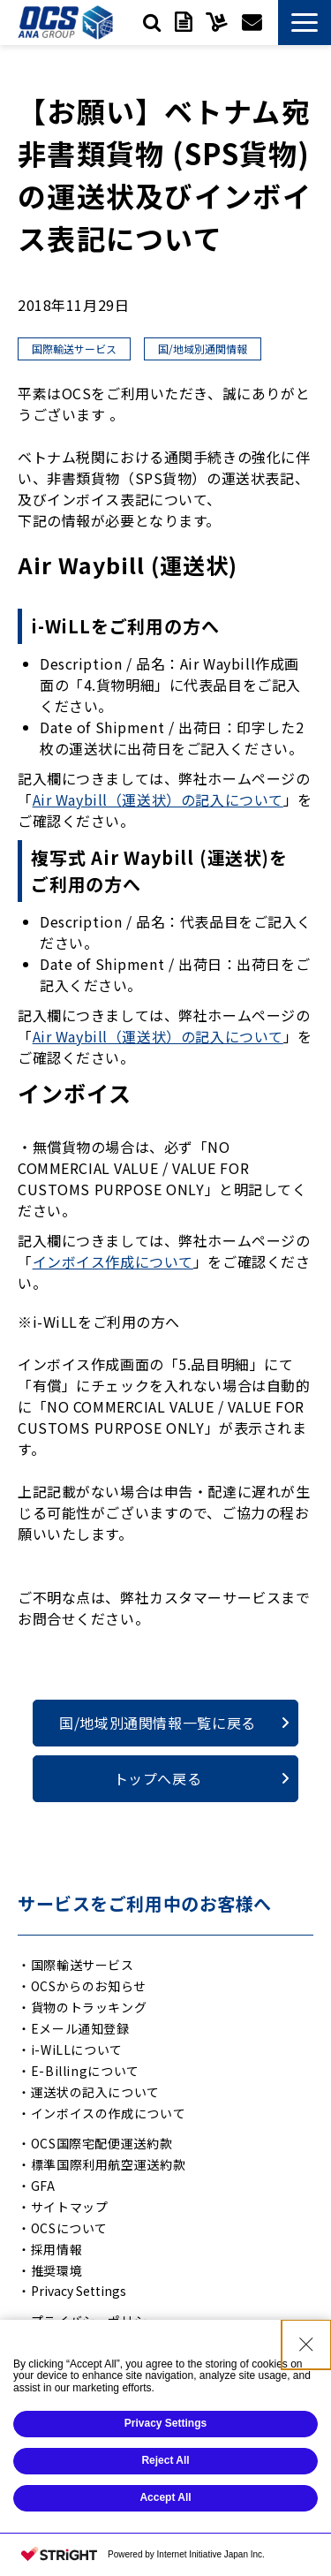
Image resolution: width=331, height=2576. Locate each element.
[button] (304, 22)
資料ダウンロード (183, 22)
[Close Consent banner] (306, 2417)
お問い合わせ (251, 22)
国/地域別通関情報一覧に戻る (157, 1722)
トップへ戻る (158, 1778)
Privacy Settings (78, 2291)
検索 (152, 22)
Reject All (165, 2533)
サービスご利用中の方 (217, 22)
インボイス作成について (113, 1261)
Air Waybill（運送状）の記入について (158, 799)
